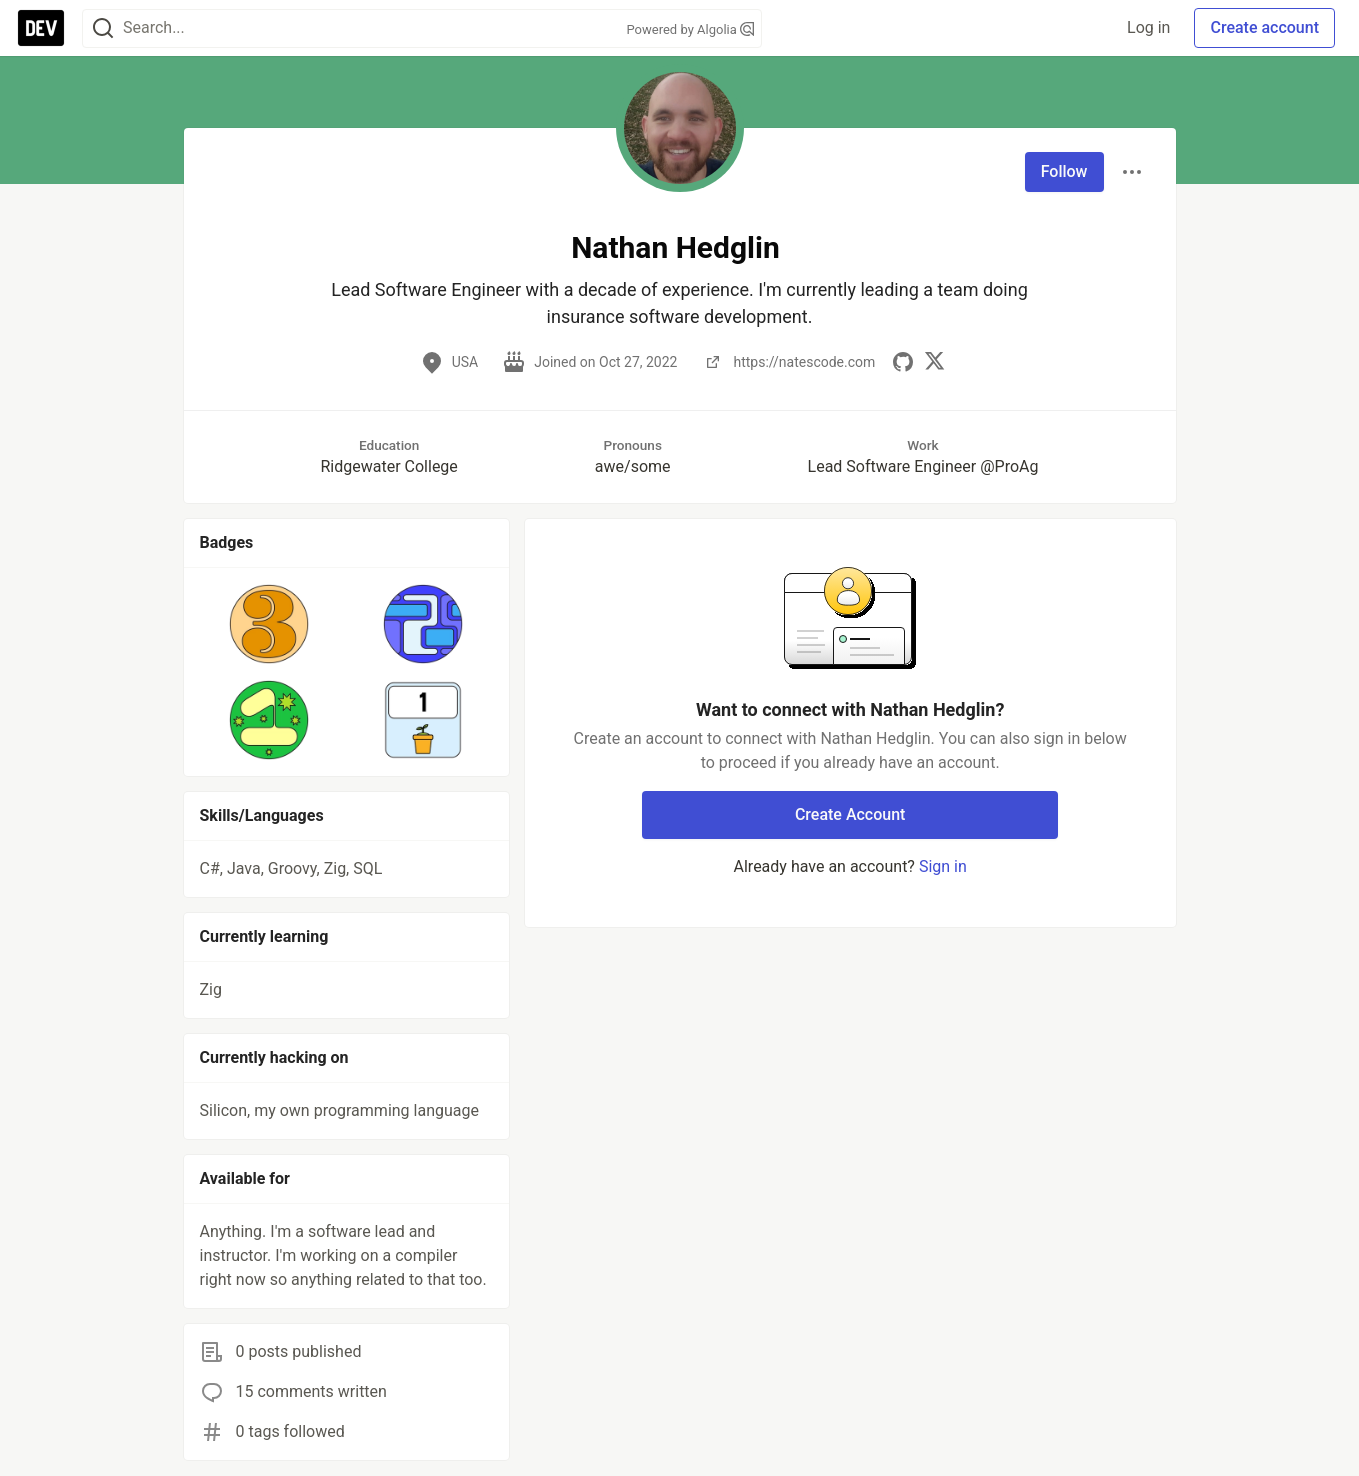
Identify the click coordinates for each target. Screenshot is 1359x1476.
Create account (1264, 27)
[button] (269, 624)
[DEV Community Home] (41, 28)
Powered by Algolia (690, 29)
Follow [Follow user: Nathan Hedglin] (1064, 171)
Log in (1148, 27)
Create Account (850, 814)
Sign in (943, 866)
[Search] (103, 28)
